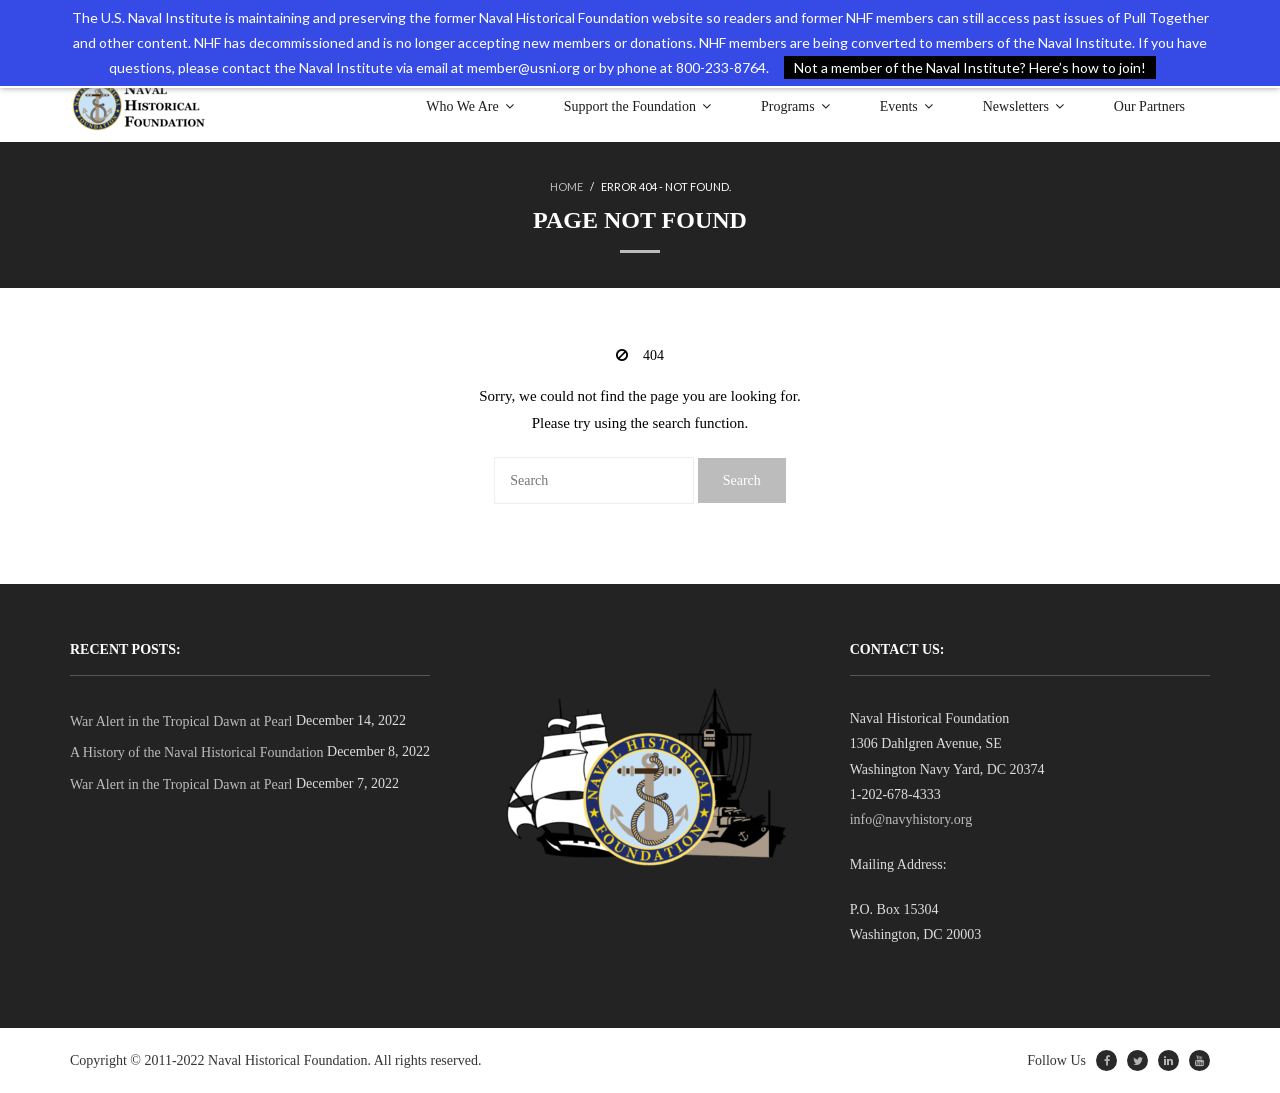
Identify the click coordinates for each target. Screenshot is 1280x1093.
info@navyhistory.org (911, 819)
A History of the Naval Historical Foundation (197, 752)
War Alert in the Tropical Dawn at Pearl (181, 721)
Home (566, 186)
